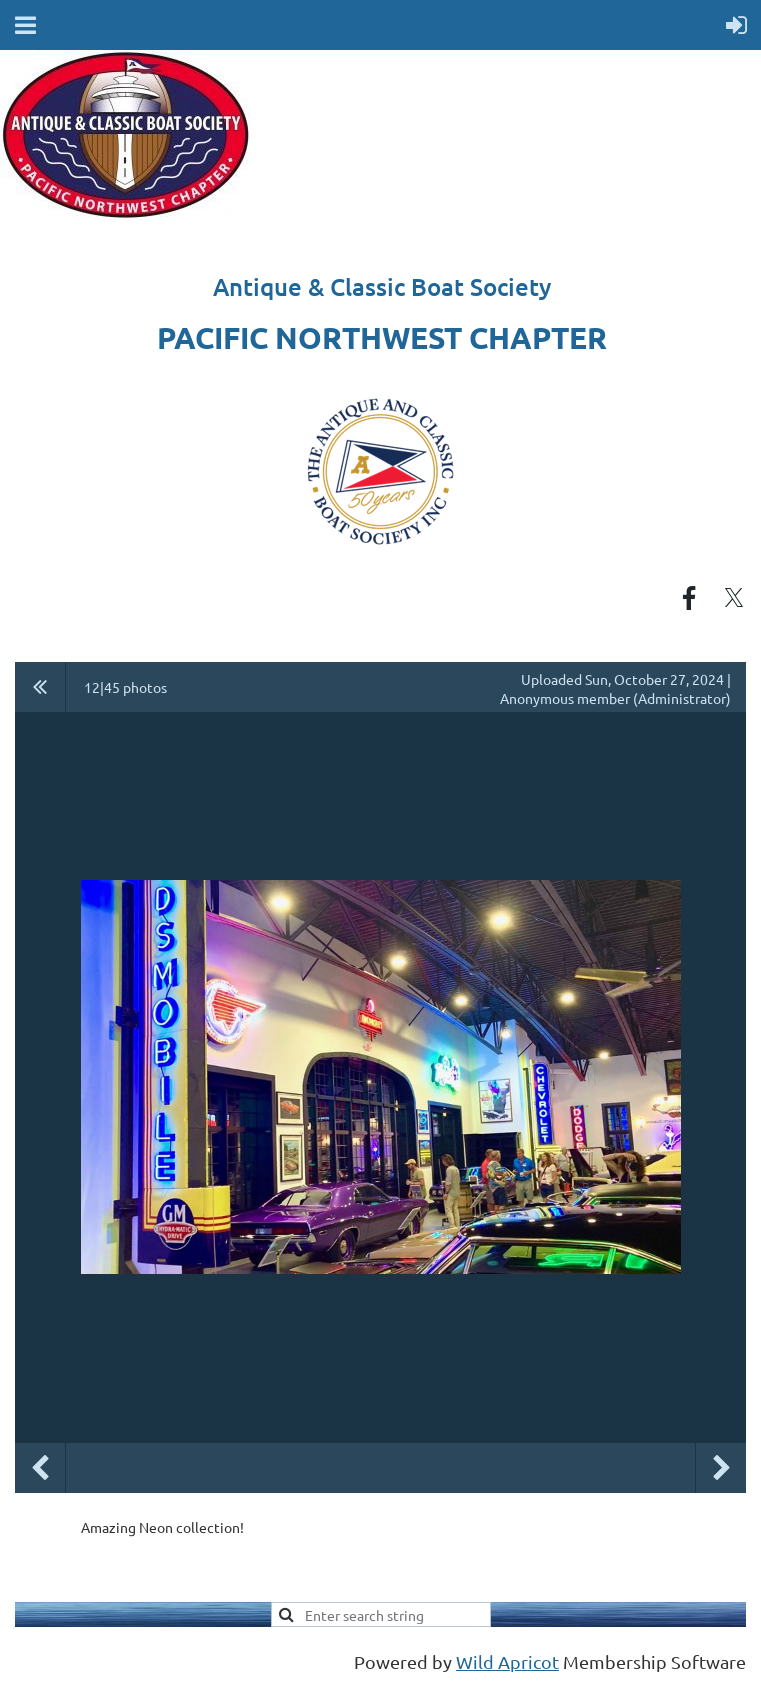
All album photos (40, 687)
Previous (40, 1468)
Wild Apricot (507, 1661)
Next (721, 1468)
